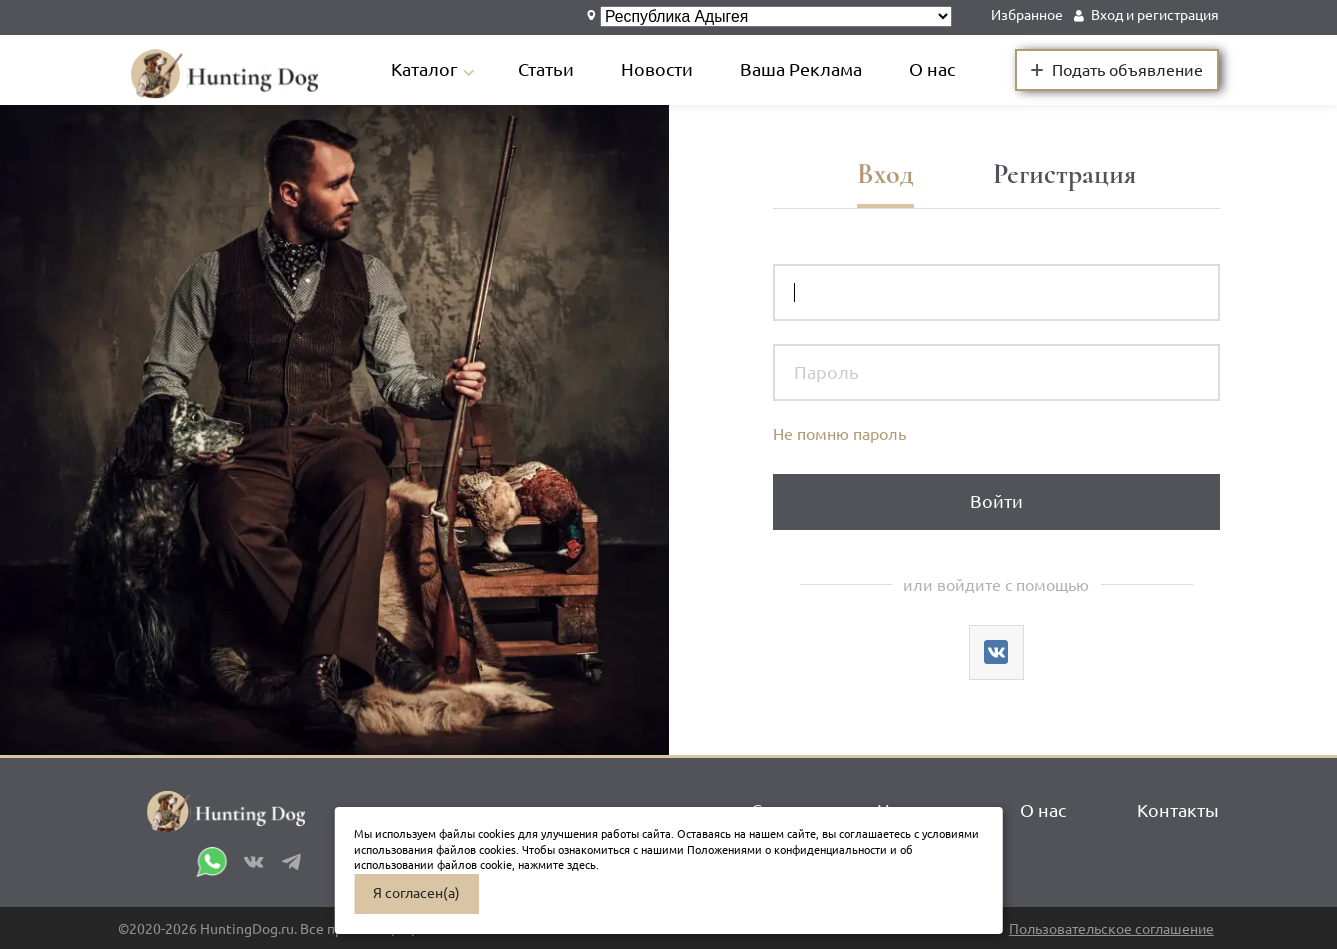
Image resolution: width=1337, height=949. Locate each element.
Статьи (546, 69)
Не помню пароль (839, 434)
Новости (657, 69)
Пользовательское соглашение (1111, 929)
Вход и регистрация (1155, 15)
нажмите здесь (557, 865)
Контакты (1178, 810)
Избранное (1027, 15)
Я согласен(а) (416, 893)
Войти (996, 501)
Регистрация (1064, 174)
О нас (932, 69)
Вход (885, 174)
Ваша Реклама (801, 69)
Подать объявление (1116, 69)
